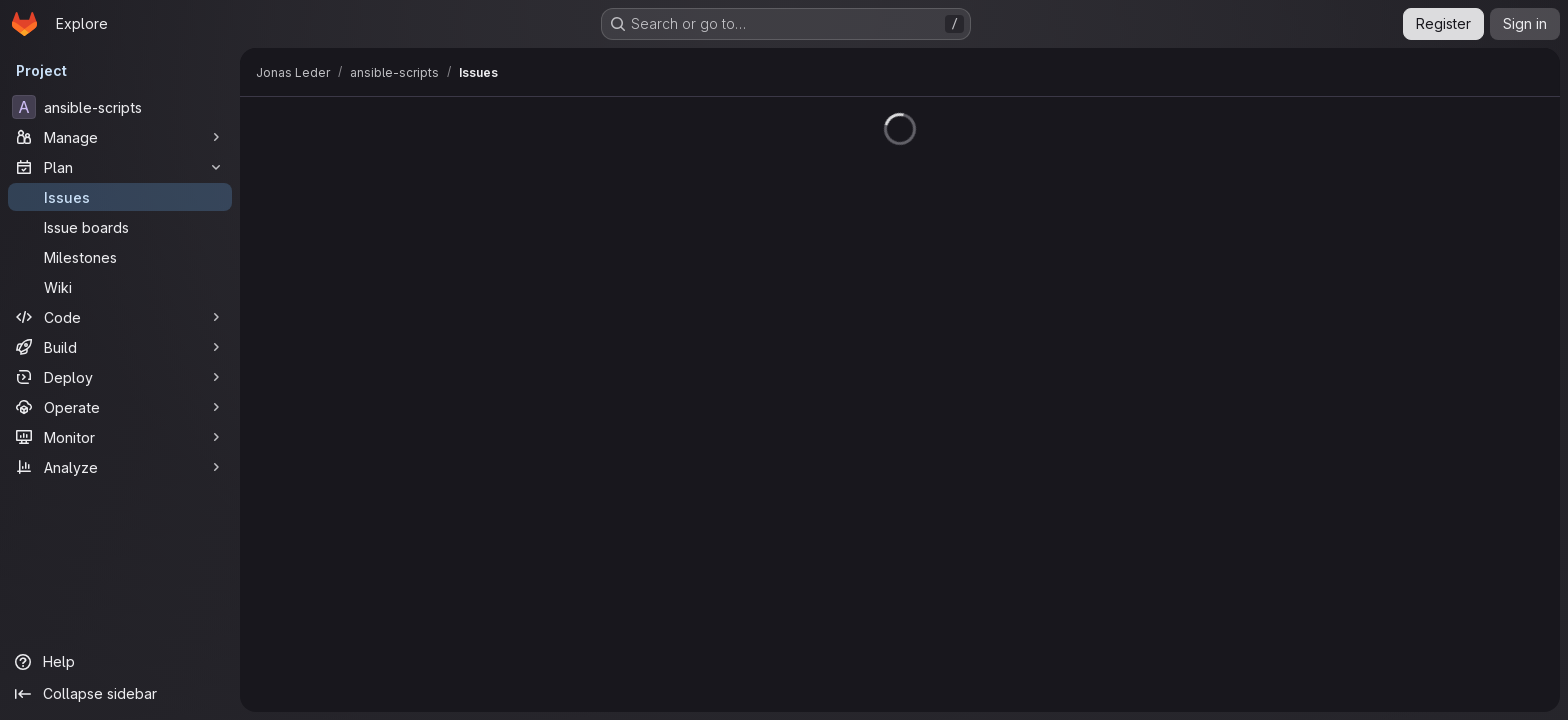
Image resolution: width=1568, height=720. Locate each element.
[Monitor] (120, 437)
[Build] (120, 347)
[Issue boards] (120, 227)
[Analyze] (120, 467)
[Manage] (120, 137)
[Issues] (120, 197)
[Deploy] (120, 377)
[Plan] (120, 167)
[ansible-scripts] (120, 107)
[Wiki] (120, 287)
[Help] (120, 662)
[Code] (120, 317)
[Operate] (120, 407)
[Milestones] (120, 257)
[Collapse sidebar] (120, 694)
